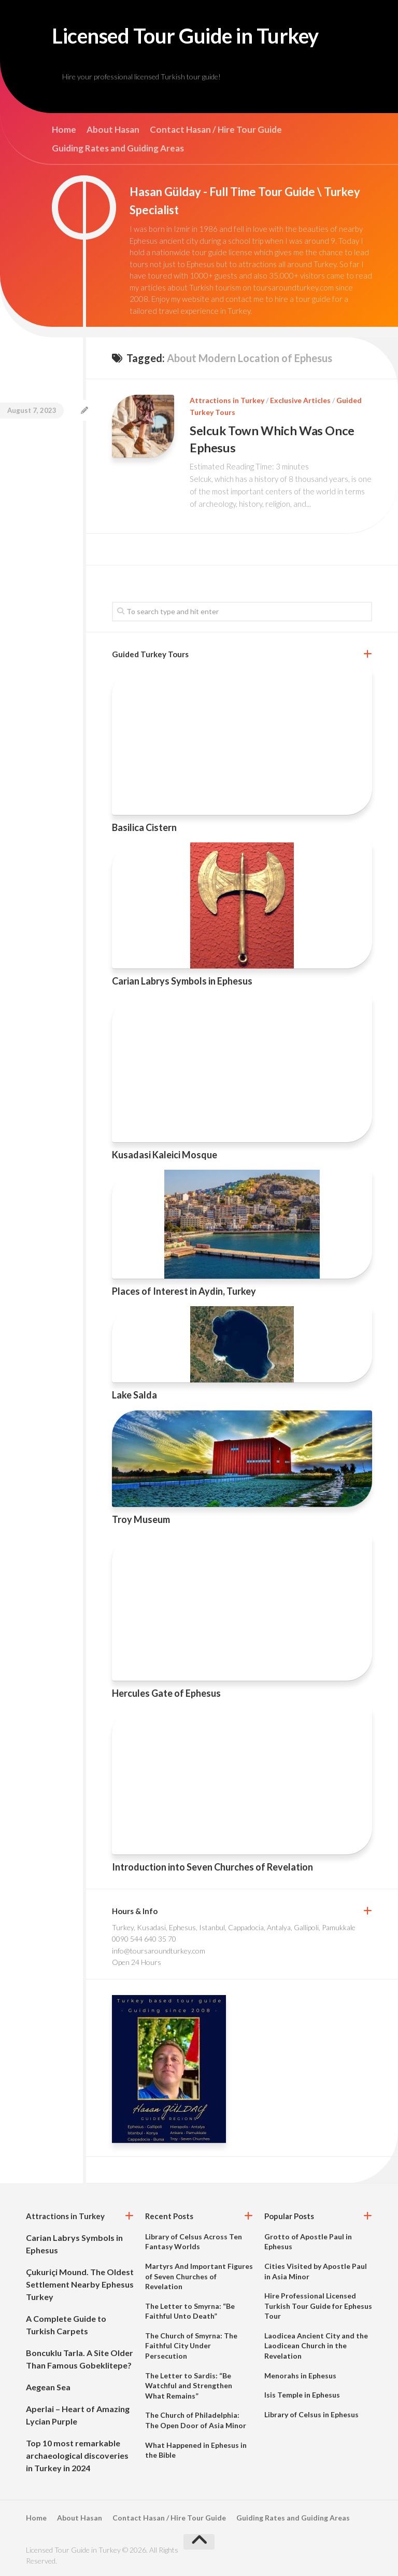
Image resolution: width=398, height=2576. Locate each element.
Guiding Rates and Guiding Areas (118, 149)
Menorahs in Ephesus (300, 2375)
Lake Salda (134, 1395)
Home (64, 131)
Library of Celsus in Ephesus (311, 2413)
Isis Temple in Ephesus (302, 2394)
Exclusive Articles (300, 401)
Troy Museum (141, 1519)
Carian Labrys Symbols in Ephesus (182, 980)
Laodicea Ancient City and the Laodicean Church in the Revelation (316, 2345)
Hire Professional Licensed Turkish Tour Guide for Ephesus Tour (318, 2305)
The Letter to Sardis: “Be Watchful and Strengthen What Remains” (188, 2385)
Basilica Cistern (144, 827)
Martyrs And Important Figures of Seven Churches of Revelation (199, 2275)
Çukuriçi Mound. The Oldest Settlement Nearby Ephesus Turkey (80, 2283)
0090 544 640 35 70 (144, 1938)
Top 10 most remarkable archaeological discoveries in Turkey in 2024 (77, 2454)
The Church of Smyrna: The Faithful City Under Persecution (191, 2345)
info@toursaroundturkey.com (158, 1950)
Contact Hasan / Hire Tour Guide (216, 131)
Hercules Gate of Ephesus (166, 1692)
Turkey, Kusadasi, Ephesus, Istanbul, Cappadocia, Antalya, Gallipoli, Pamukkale (234, 1926)
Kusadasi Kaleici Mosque (164, 1154)
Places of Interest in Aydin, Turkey (184, 1291)
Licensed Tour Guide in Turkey (194, 36)
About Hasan (113, 131)
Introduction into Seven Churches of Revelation (212, 1866)
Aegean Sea (48, 2386)
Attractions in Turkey (227, 401)
